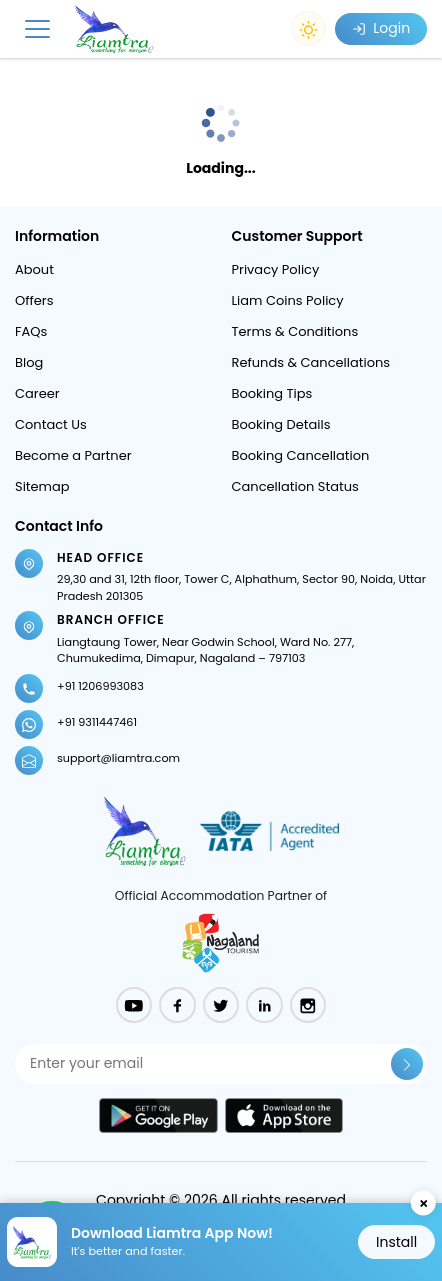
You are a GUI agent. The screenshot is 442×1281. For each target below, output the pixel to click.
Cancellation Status (295, 486)
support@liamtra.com (118, 758)
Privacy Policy (276, 269)
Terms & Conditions (295, 331)
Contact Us (51, 424)
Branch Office (111, 619)
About (34, 269)
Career (37, 393)
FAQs (31, 331)
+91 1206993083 (100, 686)
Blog (29, 362)
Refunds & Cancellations (311, 362)
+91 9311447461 (97, 722)
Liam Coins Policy (288, 300)
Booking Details (281, 424)
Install (396, 1242)
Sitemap (42, 486)
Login (381, 28)
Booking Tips (272, 393)
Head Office (100, 557)
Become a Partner (73, 455)
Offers (34, 300)
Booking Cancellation (301, 455)
